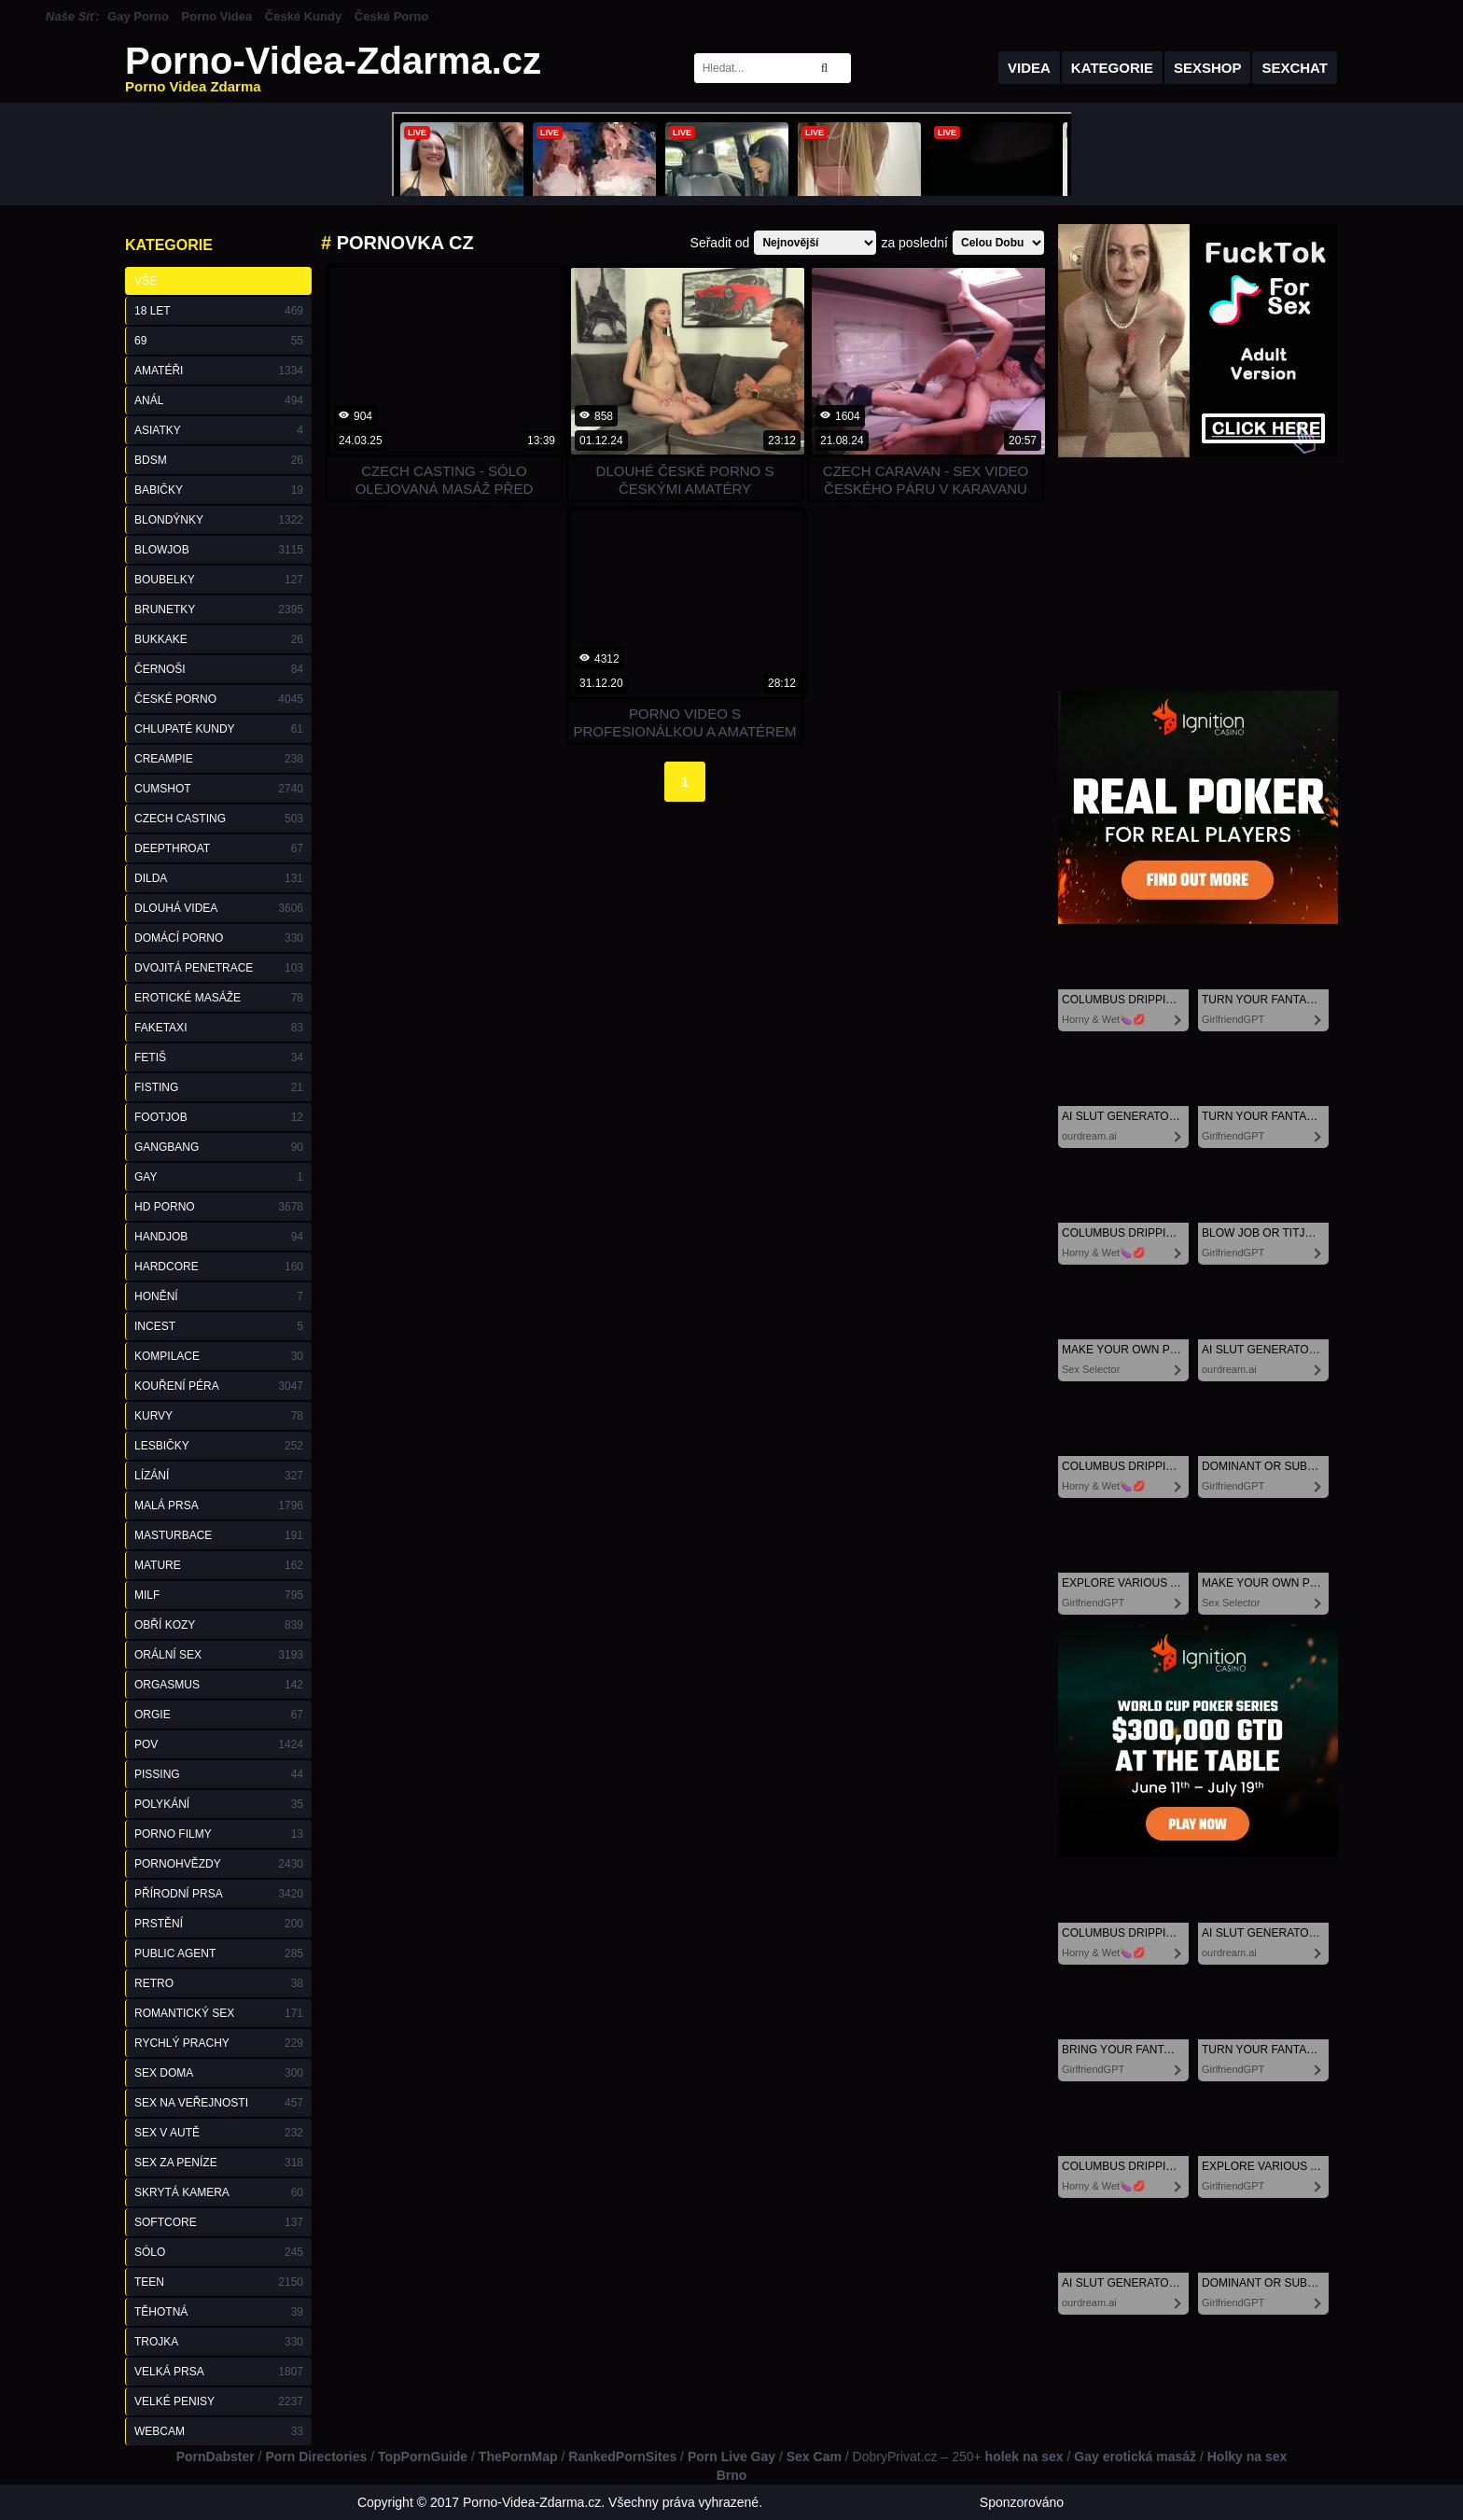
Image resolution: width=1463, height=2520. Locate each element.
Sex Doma (218, 2072)
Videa (1029, 68)
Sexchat (1294, 68)
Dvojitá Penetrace (218, 967)
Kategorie (1112, 68)
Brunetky (218, 609)
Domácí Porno (218, 938)
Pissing (218, 1774)
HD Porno (218, 1206)
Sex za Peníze (218, 2162)
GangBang (218, 1147)
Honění (218, 1296)
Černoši (218, 669)
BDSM (218, 460)
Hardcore (218, 1266)
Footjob (218, 1117)
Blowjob (218, 549)
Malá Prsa (218, 1505)
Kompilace (218, 1356)
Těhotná (218, 2311)
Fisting (218, 1087)
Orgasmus (218, 1684)
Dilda (218, 878)
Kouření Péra (218, 1386)
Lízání (218, 1475)
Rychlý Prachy (218, 2043)
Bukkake (218, 639)
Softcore (218, 2222)
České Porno (391, 16)
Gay (218, 1176)
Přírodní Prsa (218, 1893)
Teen (218, 2282)
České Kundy (303, 16)
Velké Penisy (218, 2401)
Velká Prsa (218, 2371)
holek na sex (1024, 2456)
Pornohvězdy (218, 1863)
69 (218, 340)
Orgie (218, 1714)
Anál (218, 400)
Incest (218, 1326)
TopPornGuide (422, 2456)
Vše (145, 280)
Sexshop (1208, 68)
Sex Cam (814, 2456)
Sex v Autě (218, 2132)
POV (218, 1744)
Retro (218, 1983)
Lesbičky (218, 1445)
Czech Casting (218, 818)
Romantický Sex (218, 2013)
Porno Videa (217, 16)
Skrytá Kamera (218, 2192)
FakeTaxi (218, 1027)
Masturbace (218, 1535)
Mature (218, 1565)
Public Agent (218, 1953)
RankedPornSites (622, 2456)
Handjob (218, 1236)
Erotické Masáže (218, 997)
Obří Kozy (218, 1624)
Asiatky (218, 430)
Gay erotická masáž (1135, 2456)
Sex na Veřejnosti (218, 2102)
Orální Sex (218, 1654)
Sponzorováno (1022, 2502)
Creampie (218, 758)
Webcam (218, 2431)
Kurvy (218, 1415)
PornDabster (215, 2456)
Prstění (218, 1923)
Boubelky (218, 579)
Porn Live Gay (731, 2456)
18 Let (218, 310)
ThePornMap (518, 2456)
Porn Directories (316, 2456)
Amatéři (218, 370)
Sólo (218, 2252)
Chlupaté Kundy (218, 728)
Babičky (218, 490)
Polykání (218, 1804)
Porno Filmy (218, 1834)
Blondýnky (218, 519)
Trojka (218, 2341)
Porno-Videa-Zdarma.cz (333, 67)
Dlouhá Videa (218, 908)
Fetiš (218, 1057)
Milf (218, 1595)
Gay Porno (138, 16)
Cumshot (218, 788)
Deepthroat (218, 848)
